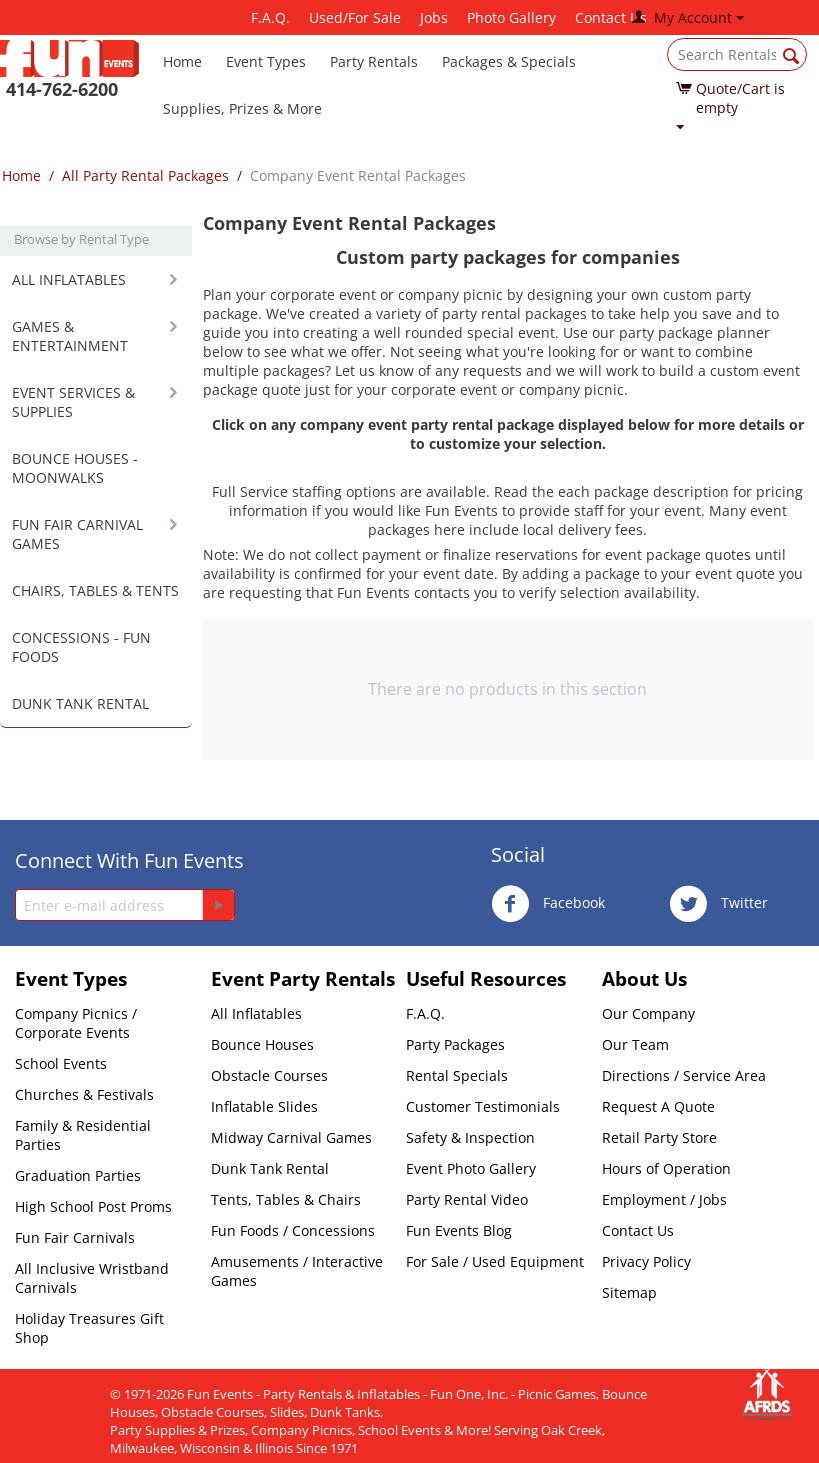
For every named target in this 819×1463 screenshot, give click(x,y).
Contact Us (611, 17)
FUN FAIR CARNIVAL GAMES (77, 534)
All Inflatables (256, 1013)
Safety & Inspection (470, 1137)
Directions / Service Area (684, 1075)
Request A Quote (658, 1106)
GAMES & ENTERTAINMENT (70, 336)
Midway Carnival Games (291, 1137)
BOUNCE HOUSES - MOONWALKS (75, 468)
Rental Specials (457, 1075)
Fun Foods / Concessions (293, 1230)
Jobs (434, 17)
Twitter (718, 904)
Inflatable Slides (264, 1106)
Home (182, 61)
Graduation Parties (78, 1175)
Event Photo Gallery (471, 1168)
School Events (61, 1063)
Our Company (648, 1013)
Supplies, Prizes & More (242, 108)
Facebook (548, 904)
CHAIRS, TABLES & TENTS (95, 590)
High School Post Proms (93, 1206)
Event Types (266, 61)
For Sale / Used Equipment (495, 1261)
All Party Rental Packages (145, 175)
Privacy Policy (646, 1261)
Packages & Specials (509, 61)
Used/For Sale (355, 17)
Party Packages (455, 1044)
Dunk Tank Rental (270, 1168)
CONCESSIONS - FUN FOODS (81, 647)
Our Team (635, 1044)
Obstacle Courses (269, 1075)
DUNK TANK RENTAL (80, 703)
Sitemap (629, 1292)
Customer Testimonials (483, 1106)
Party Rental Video (467, 1199)
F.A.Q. (270, 17)
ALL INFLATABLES (69, 279)
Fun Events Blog (459, 1230)
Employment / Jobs (664, 1199)
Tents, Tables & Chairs (286, 1199)
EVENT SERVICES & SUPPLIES (73, 402)
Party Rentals (374, 61)
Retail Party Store (659, 1137)
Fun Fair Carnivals (75, 1237)
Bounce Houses (262, 1044)
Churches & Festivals (84, 1094)
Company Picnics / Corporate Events (76, 1023)
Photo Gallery (511, 17)
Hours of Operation (666, 1168)
